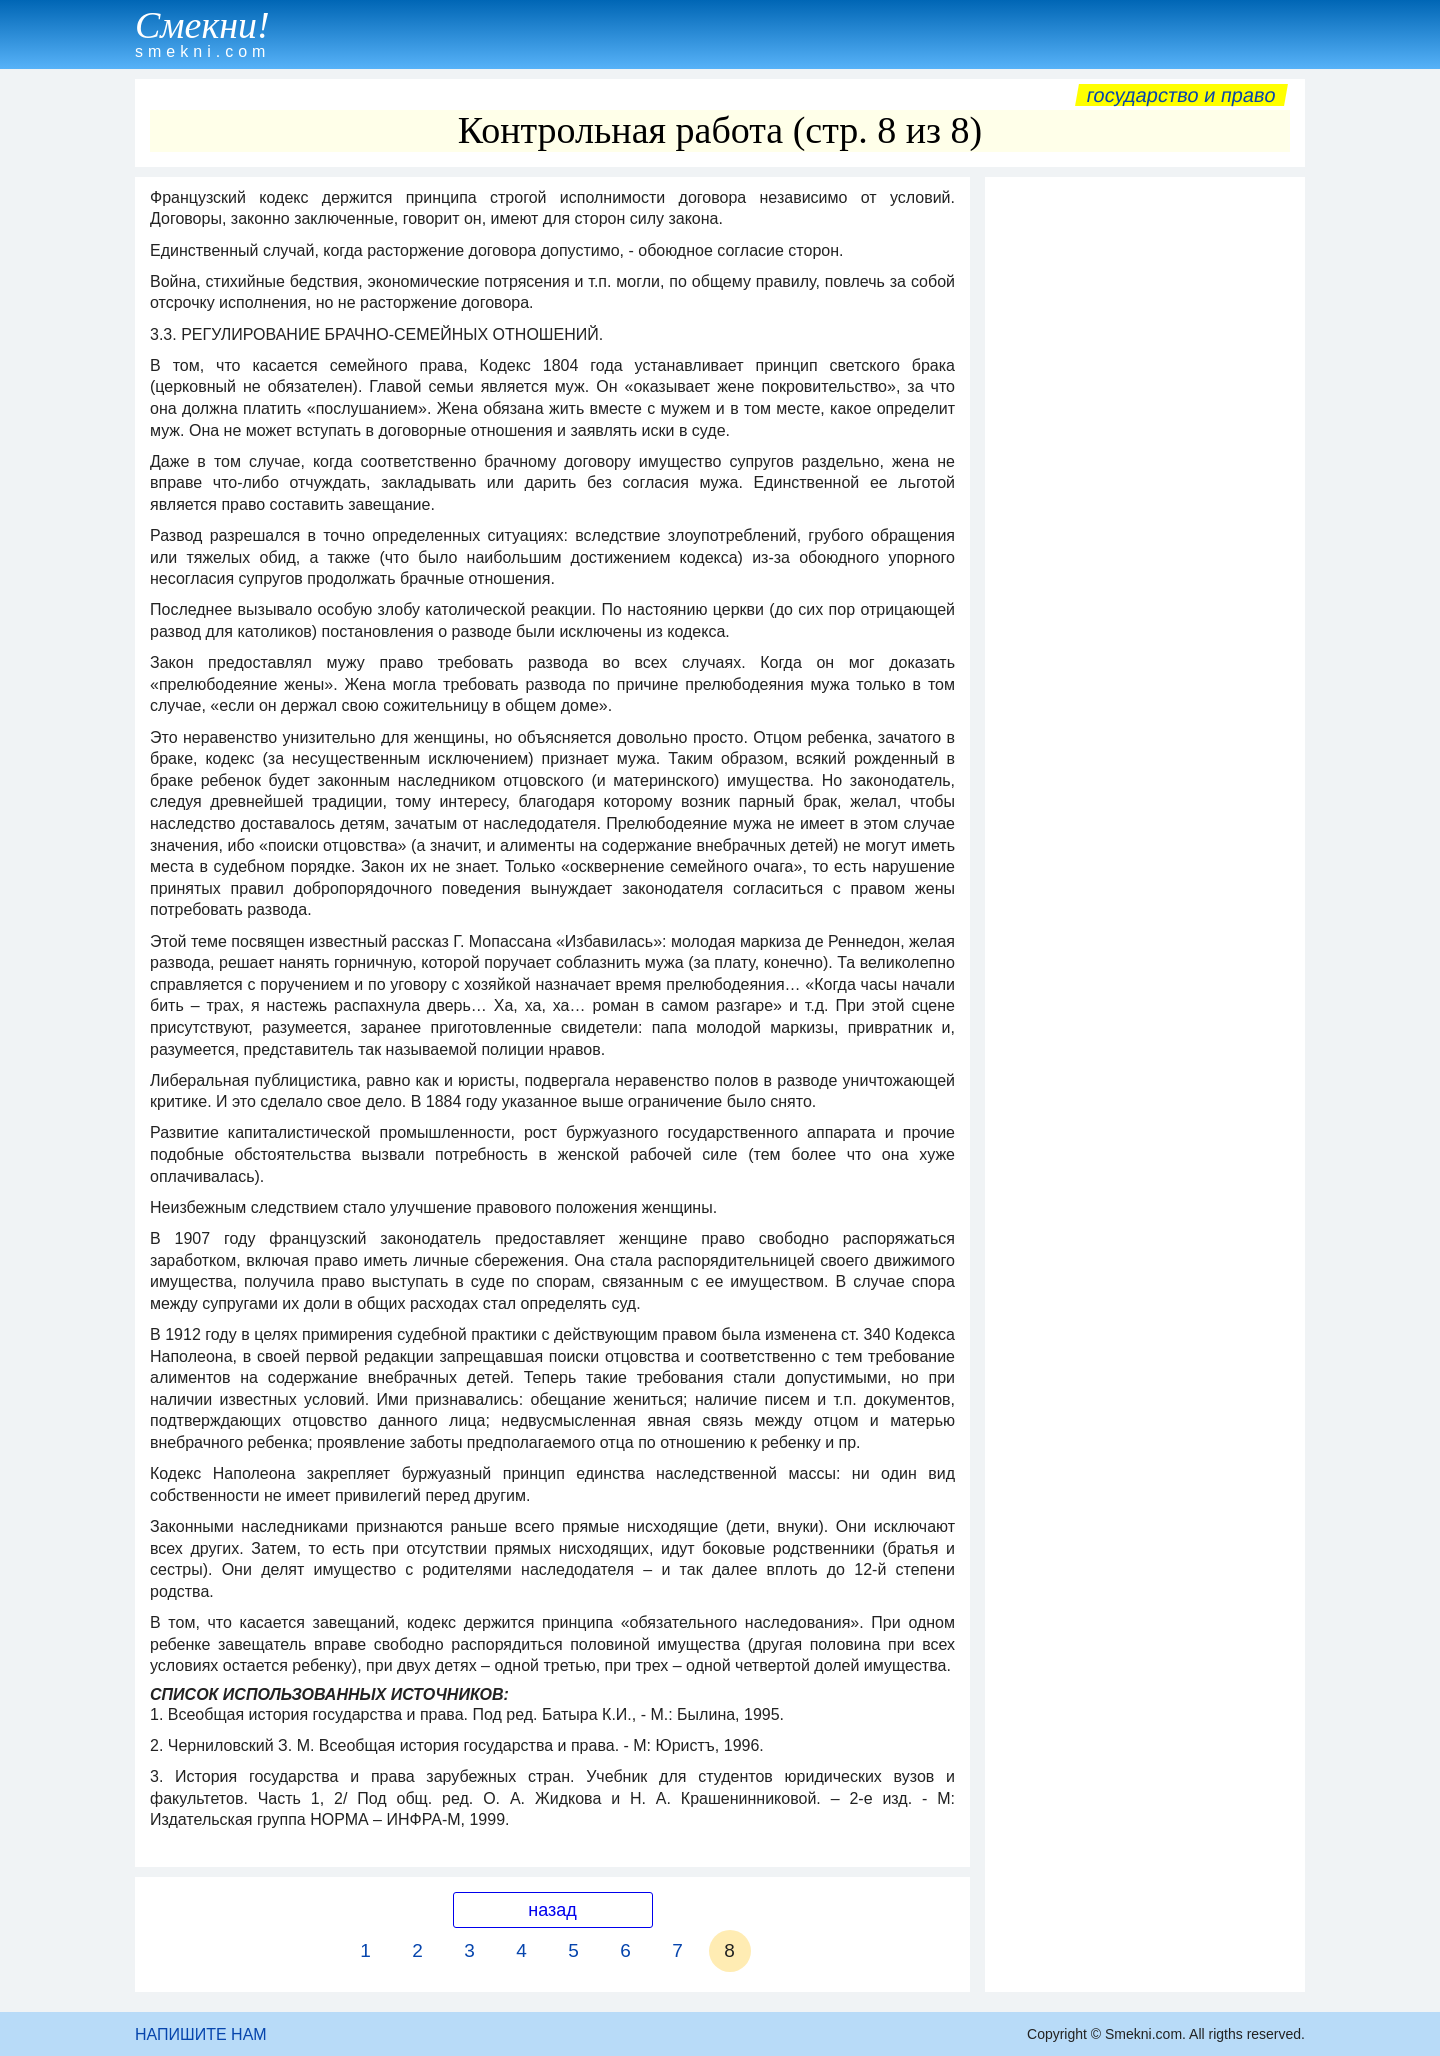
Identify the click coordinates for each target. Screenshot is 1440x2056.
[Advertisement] (1145, 487)
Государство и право (1181, 95)
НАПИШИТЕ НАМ (201, 2034)
